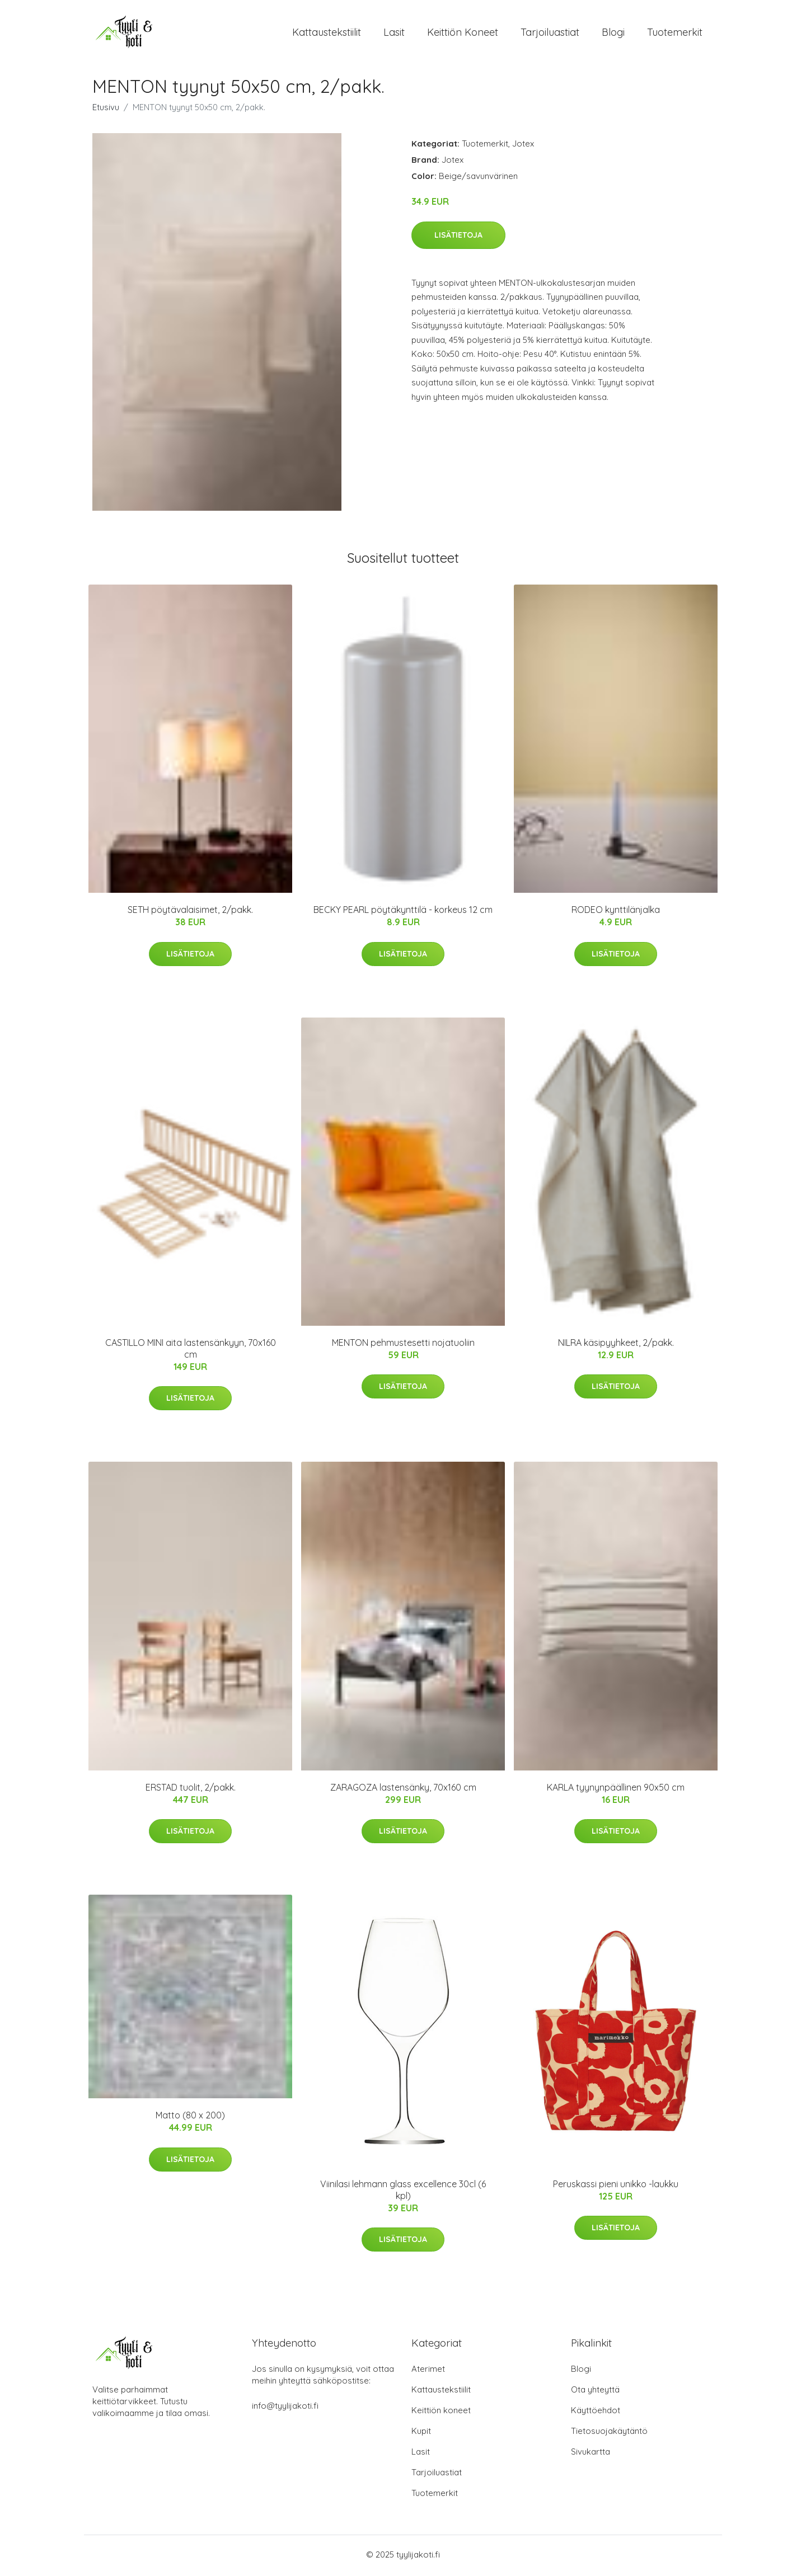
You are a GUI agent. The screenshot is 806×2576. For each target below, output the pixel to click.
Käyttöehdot (595, 2412)
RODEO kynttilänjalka (615, 912)
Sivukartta (590, 2453)
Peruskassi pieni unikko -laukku (615, 2186)
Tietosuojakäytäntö (609, 2433)
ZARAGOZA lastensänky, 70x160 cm (403, 1790)
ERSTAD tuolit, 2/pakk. (191, 1790)
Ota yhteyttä (595, 2391)
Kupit (421, 2433)
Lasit (394, 33)
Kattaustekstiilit (326, 33)
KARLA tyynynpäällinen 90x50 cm (616, 1790)
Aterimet (428, 2371)
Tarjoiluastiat (550, 33)
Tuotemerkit (674, 33)
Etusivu (105, 110)
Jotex (523, 146)
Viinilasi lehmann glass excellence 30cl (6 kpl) (403, 2192)
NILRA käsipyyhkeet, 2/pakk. (616, 1345)
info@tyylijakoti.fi (285, 2408)
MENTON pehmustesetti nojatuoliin (403, 1345)
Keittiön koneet (462, 33)
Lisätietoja (458, 237)
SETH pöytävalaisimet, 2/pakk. (190, 912)
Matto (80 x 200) (190, 2117)
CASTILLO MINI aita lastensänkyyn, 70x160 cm (190, 1351)
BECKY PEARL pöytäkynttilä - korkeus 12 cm (403, 912)
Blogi (613, 33)
